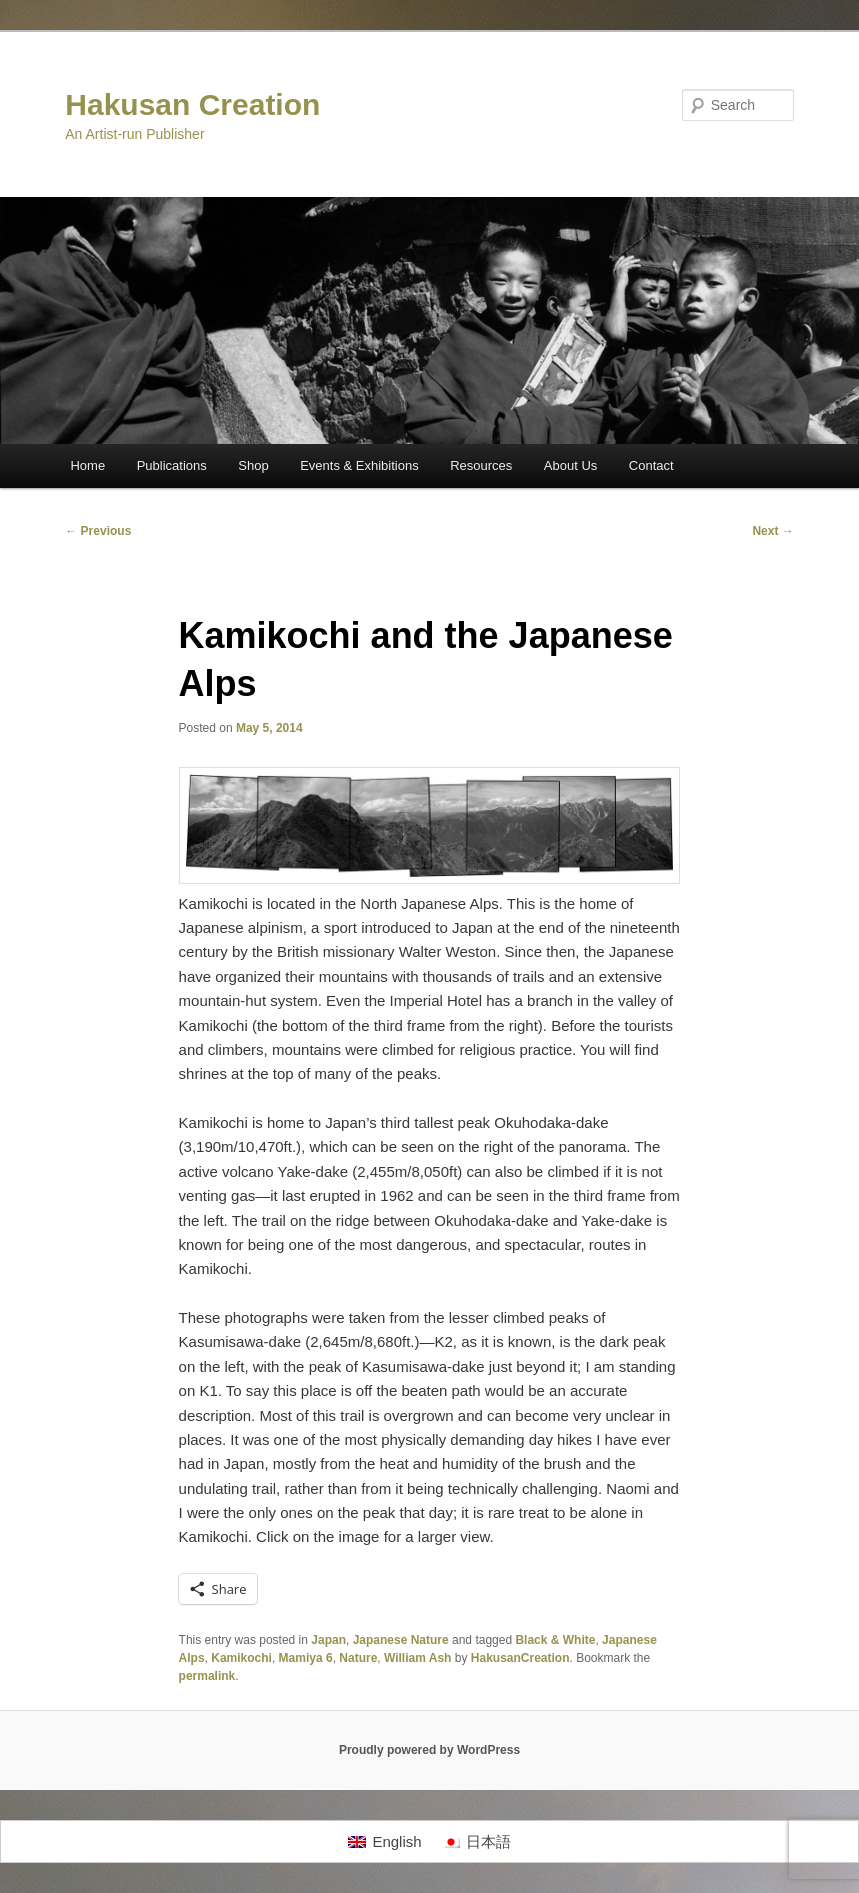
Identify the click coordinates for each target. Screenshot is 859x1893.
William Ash (417, 1658)
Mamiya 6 (306, 1658)
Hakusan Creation (192, 104)
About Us (570, 465)
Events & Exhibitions (359, 465)
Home (87, 465)
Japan (328, 1640)
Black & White (555, 1640)
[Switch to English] (384, 1842)
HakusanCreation (520, 1658)
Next (772, 531)
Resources (481, 465)
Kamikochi (241, 1658)
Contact (651, 465)
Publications (172, 465)
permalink (207, 1676)
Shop (253, 465)
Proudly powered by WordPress (429, 1750)
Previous (98, 531)
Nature (358, 1658)
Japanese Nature (401, 1640)
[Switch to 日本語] (476, 1842)
